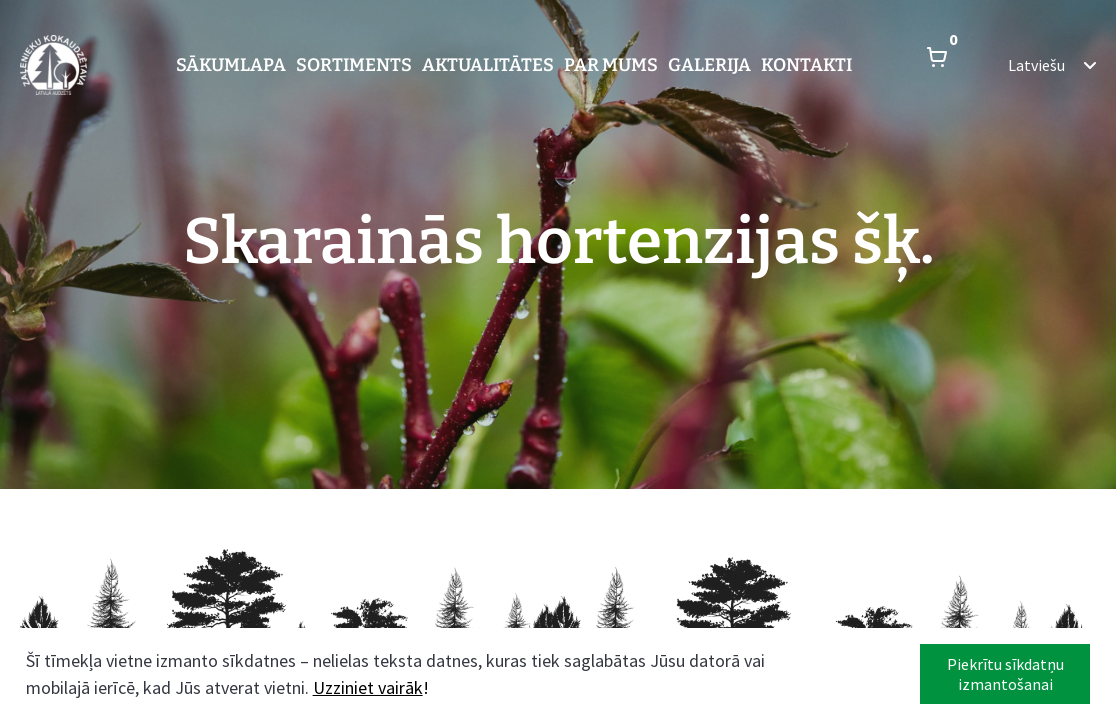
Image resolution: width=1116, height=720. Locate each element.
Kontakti (806, 65)
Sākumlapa (231, 65)
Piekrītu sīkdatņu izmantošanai (1005, 674)
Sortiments (354, 65)
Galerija (709, 65)
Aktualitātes (488, 65)
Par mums (611, 65)
